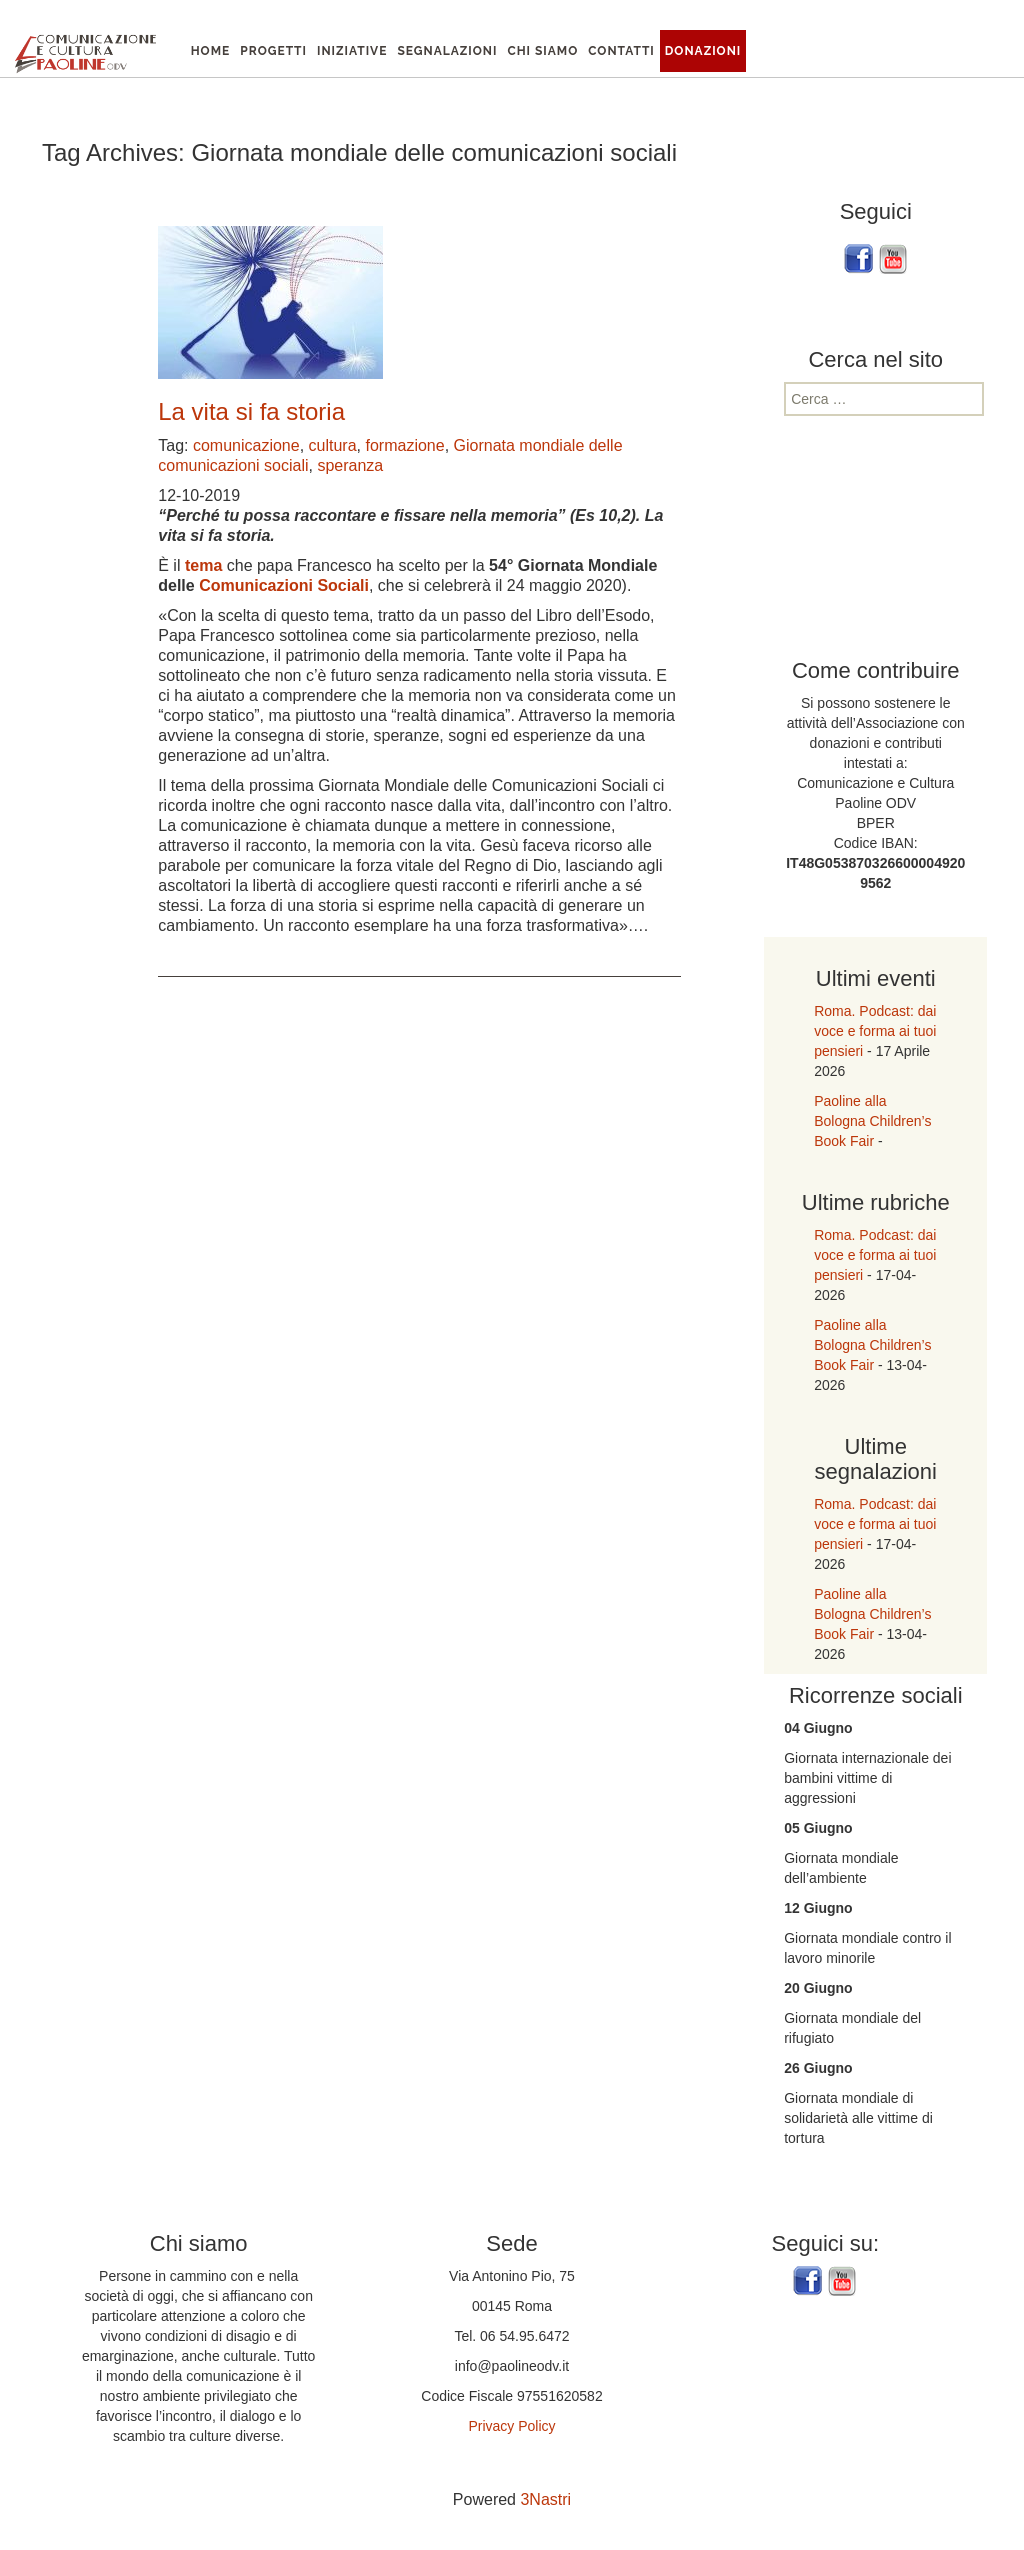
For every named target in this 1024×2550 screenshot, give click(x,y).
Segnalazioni (447, 51)
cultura (333, 445)
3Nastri (545, 2499)
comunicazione (246, 445)
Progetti (273, 51)
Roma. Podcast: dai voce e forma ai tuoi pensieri (875, 1031)
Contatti (621, 51)
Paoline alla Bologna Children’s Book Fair (872, 1121)
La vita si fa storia (251, 411)
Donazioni (703, 51)
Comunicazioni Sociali (284, 585)
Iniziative (352, 51)
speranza (350, 465)
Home (211, 51)
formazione (404, 445)
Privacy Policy (511, 2426)
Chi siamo (542, 51)
